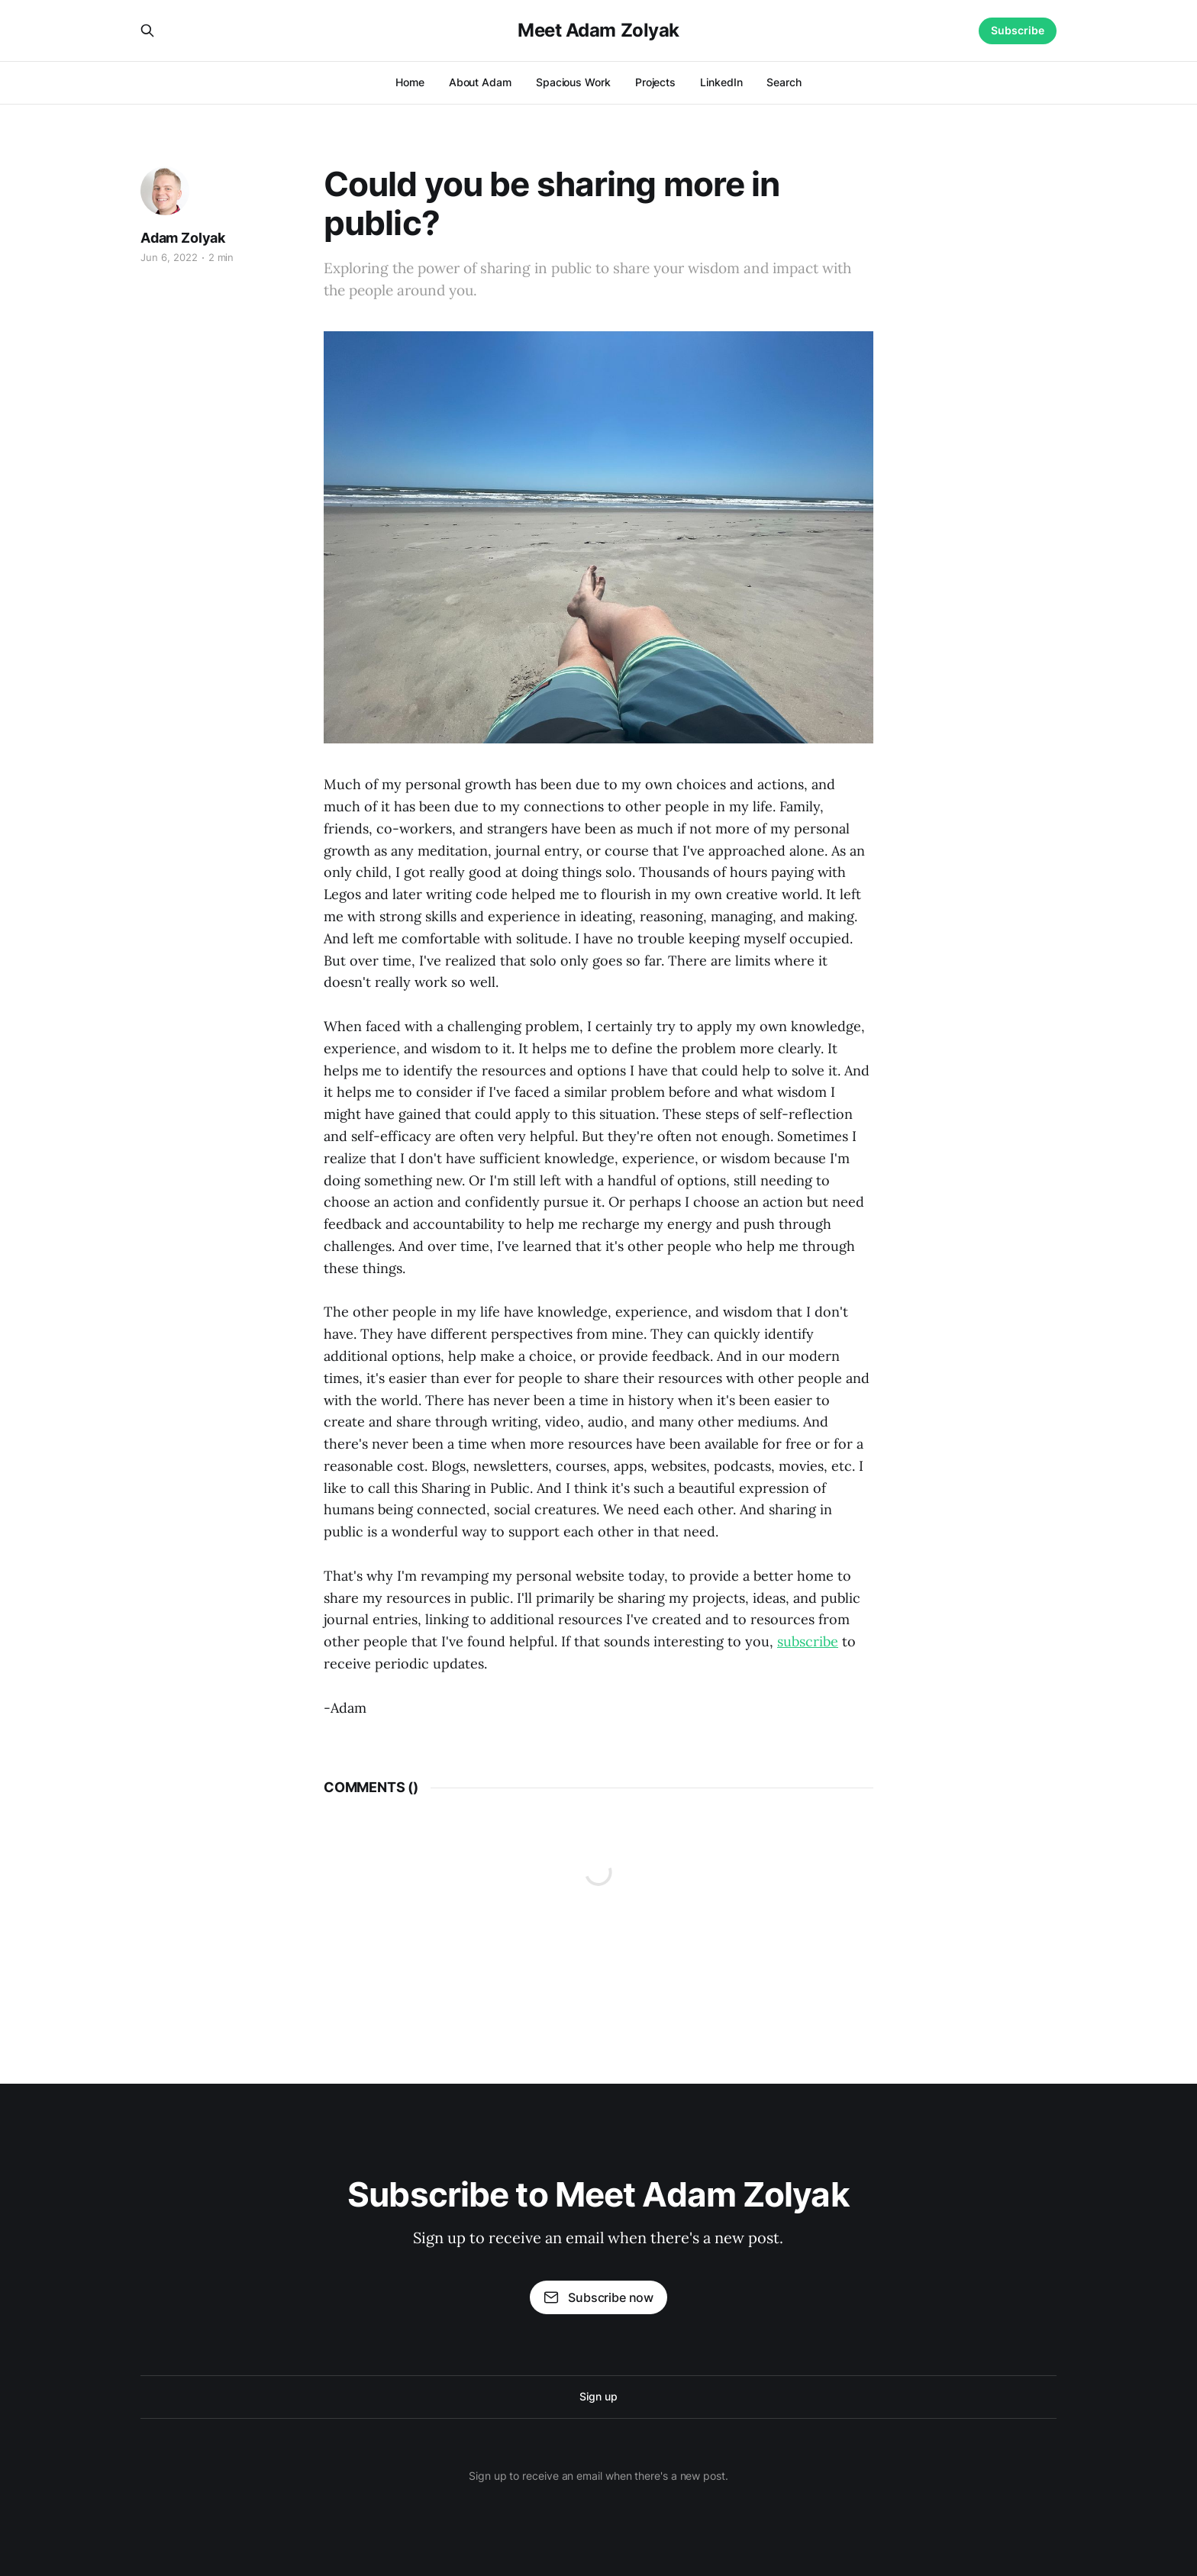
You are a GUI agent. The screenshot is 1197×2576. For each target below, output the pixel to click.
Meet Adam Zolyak (598, 30)
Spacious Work (573, 82)
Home (409, 82)
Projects (655, 82)
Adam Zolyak (182, 238)
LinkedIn (721, 82)
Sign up (598, 2396)
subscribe (807, 1641)
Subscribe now (598, 2297)
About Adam (480, 82)
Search (784, 82)
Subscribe (1017, 30)
